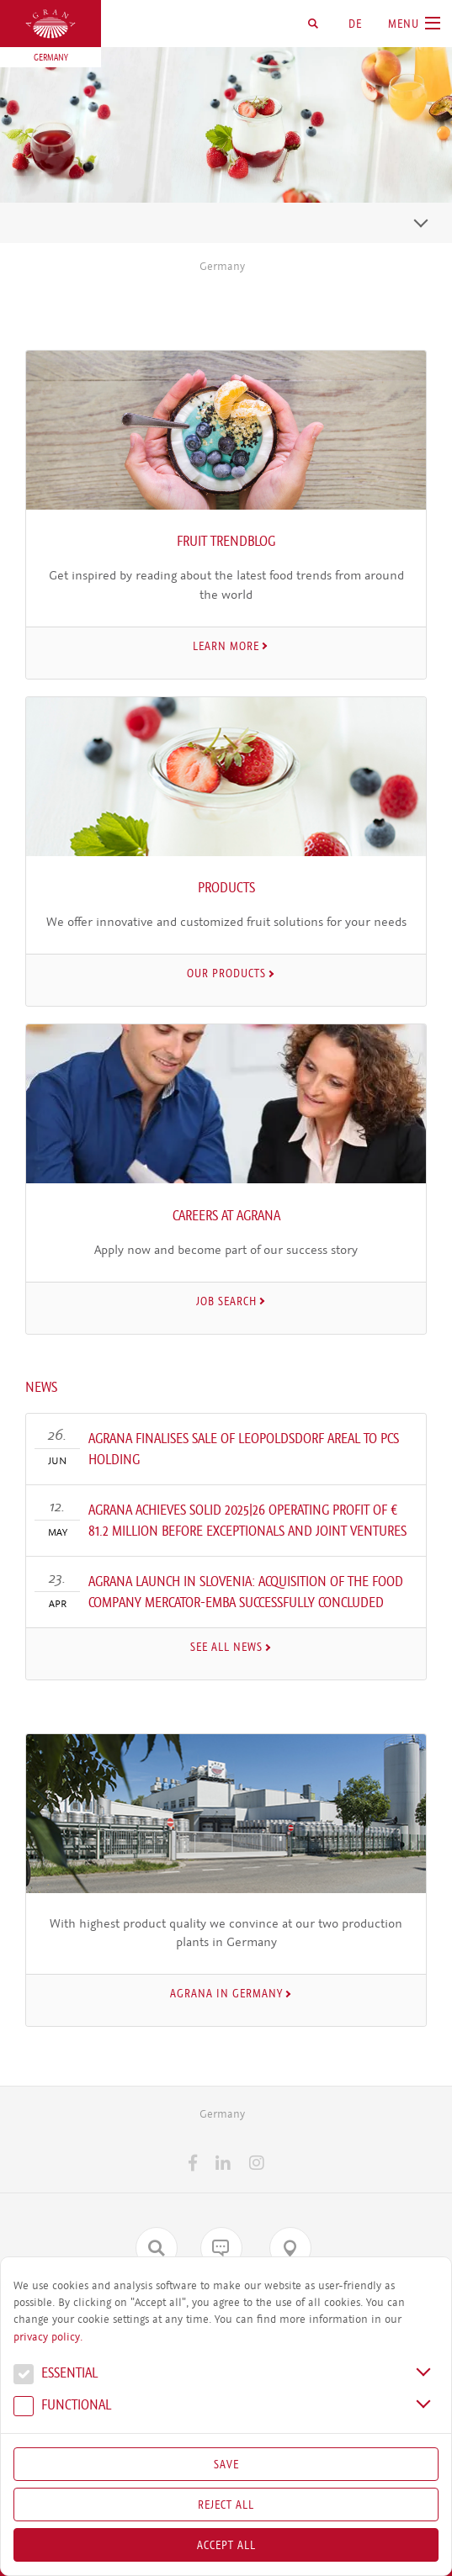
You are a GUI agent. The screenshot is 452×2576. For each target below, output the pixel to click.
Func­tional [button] (62, 2407)
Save (226, 2464)
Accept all (226, 2544)
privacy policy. (47, 2337)
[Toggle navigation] (421, 223)
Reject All (226, 2504)
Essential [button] (55, 2375)
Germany (222, 266)
